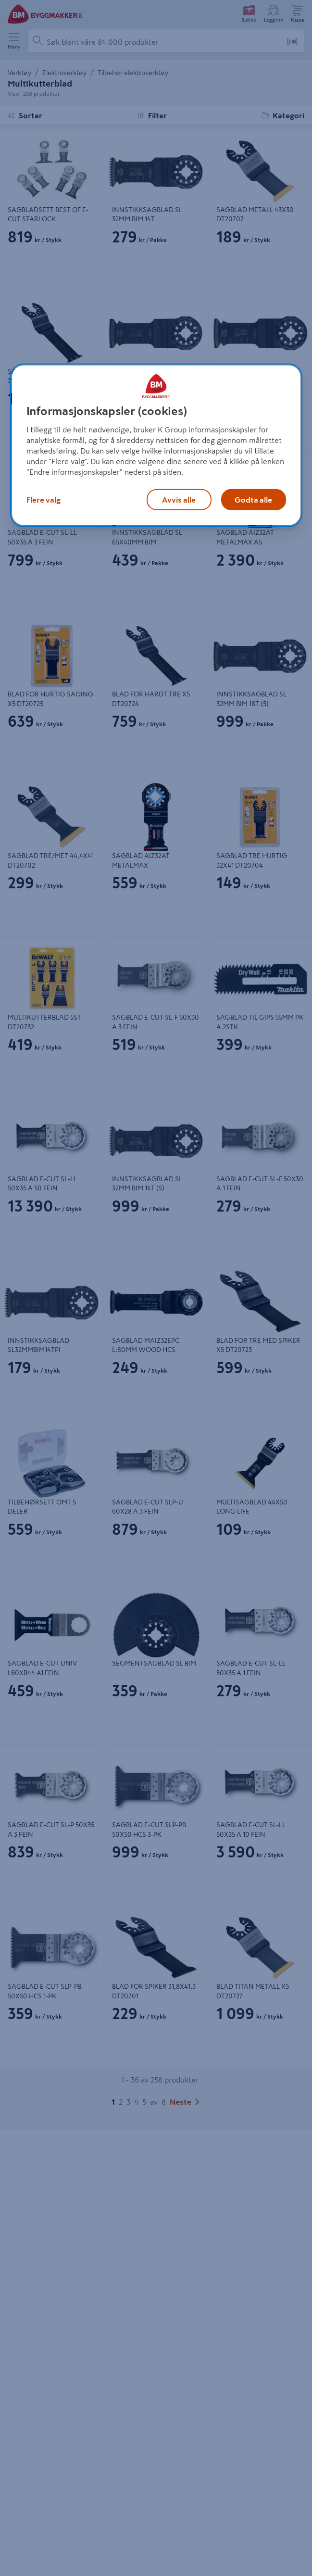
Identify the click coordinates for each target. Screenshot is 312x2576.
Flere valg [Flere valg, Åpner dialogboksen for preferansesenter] (43, 500)
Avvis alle (179, 500)
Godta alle (253, 500)
